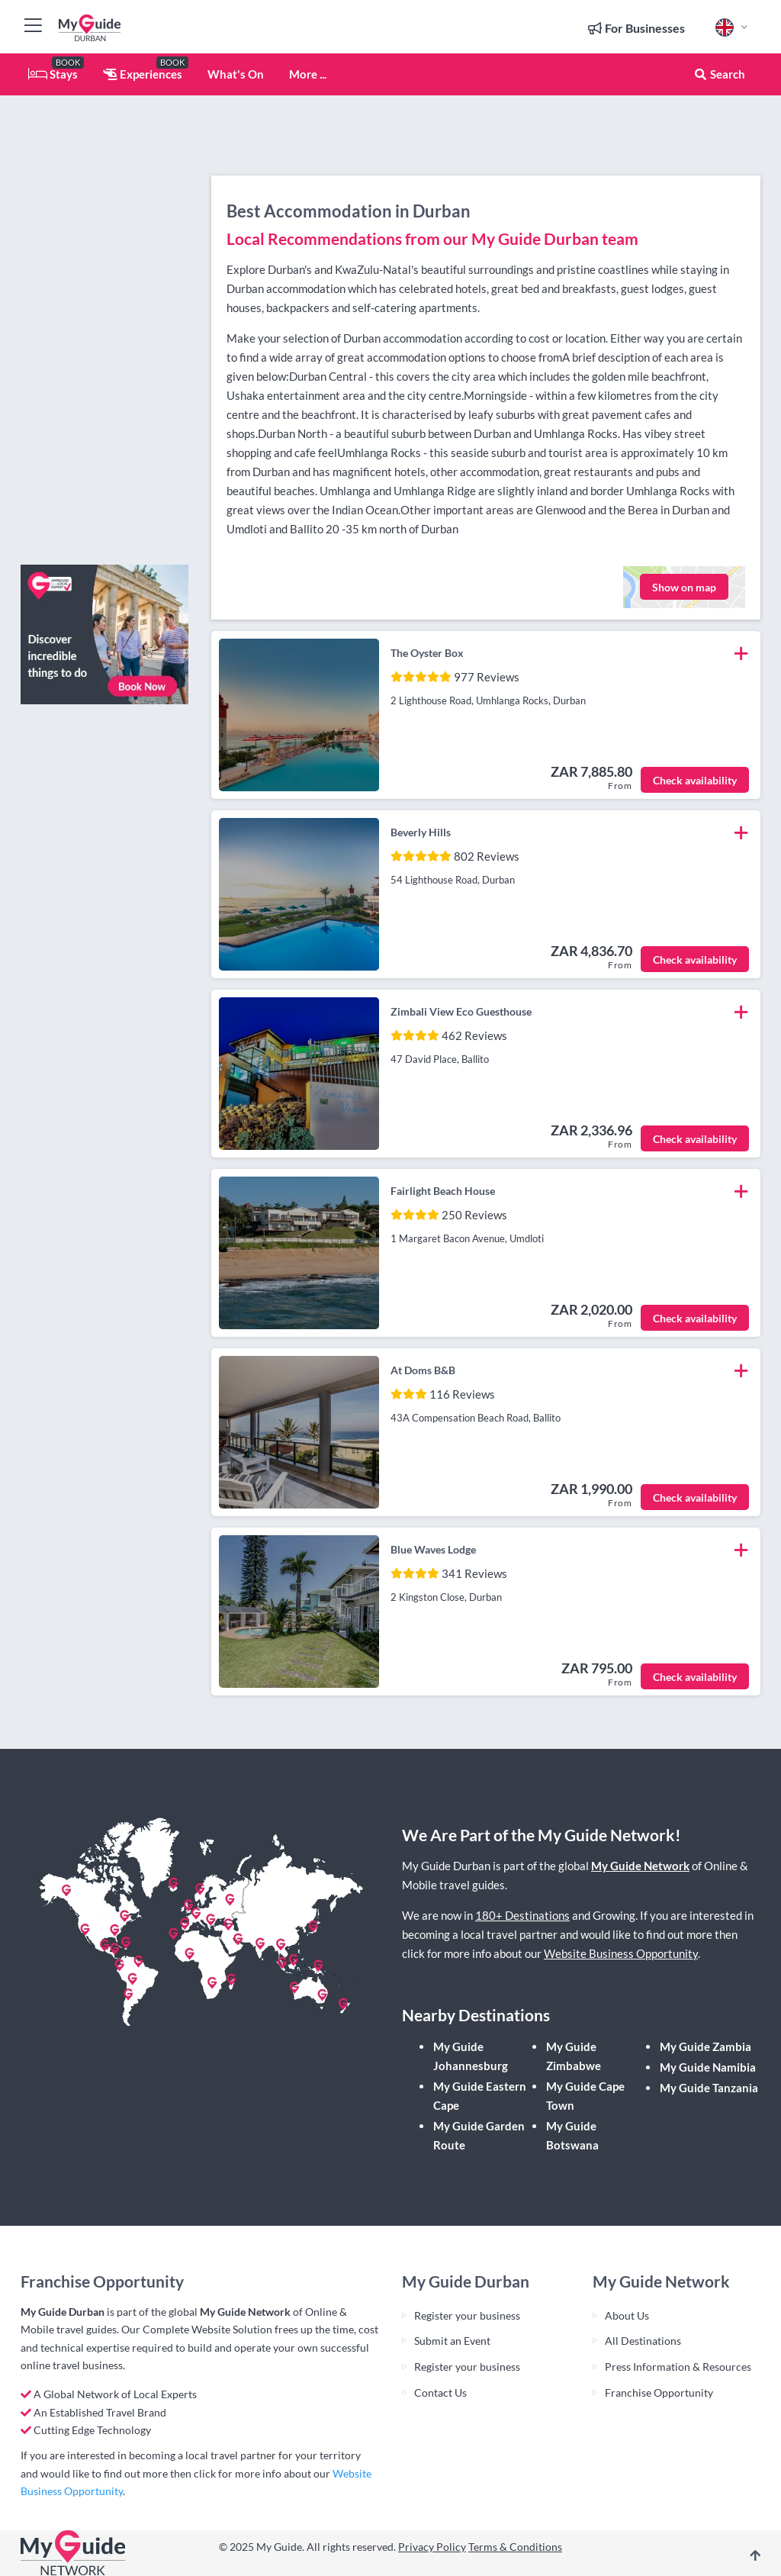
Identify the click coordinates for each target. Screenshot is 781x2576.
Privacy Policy (432, 2546)
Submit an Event (452, 2340)
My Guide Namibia (708, 2067)
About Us (627, 2315)
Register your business (467, 2315)
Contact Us (440, 2392)
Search (719, 74)
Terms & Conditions (515, 2546)
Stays (53, 74)
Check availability (695, 780)
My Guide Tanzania (709, 2088)
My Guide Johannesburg (470, 2056)
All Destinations (643, 2340)
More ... (307, 74)
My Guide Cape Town (585, 2095)
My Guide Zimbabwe (573, 2056)
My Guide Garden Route (479, 2135)
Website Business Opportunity (621, 1953)
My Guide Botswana (572, 2135)
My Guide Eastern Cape (479, 2095)
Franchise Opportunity (659, 2392)
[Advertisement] (104, 324)
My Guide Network (640, 1865)
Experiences (142, 74)
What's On (235, 74)
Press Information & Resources (678, 2366)
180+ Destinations (522, 1915)
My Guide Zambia (705, 2046)
